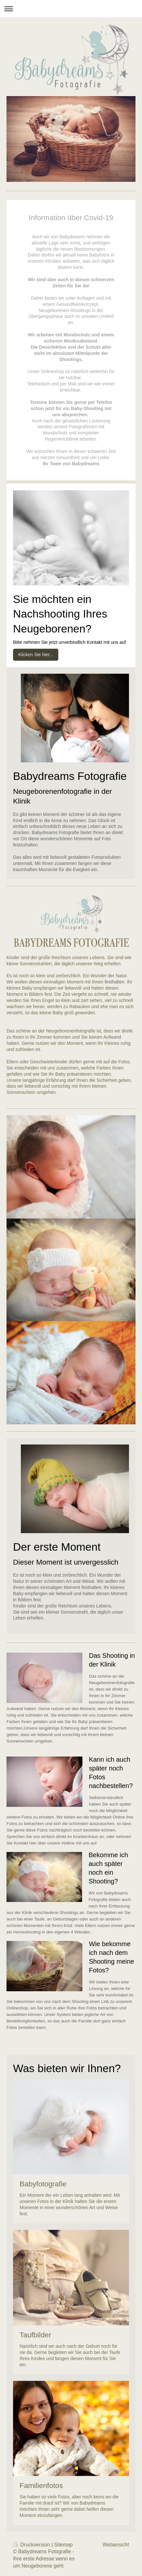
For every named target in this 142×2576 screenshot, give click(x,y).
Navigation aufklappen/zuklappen (71, 9)
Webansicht (116, 2544)
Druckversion (32, 2544)
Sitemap (63, 2544)
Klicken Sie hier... (35, 654)
